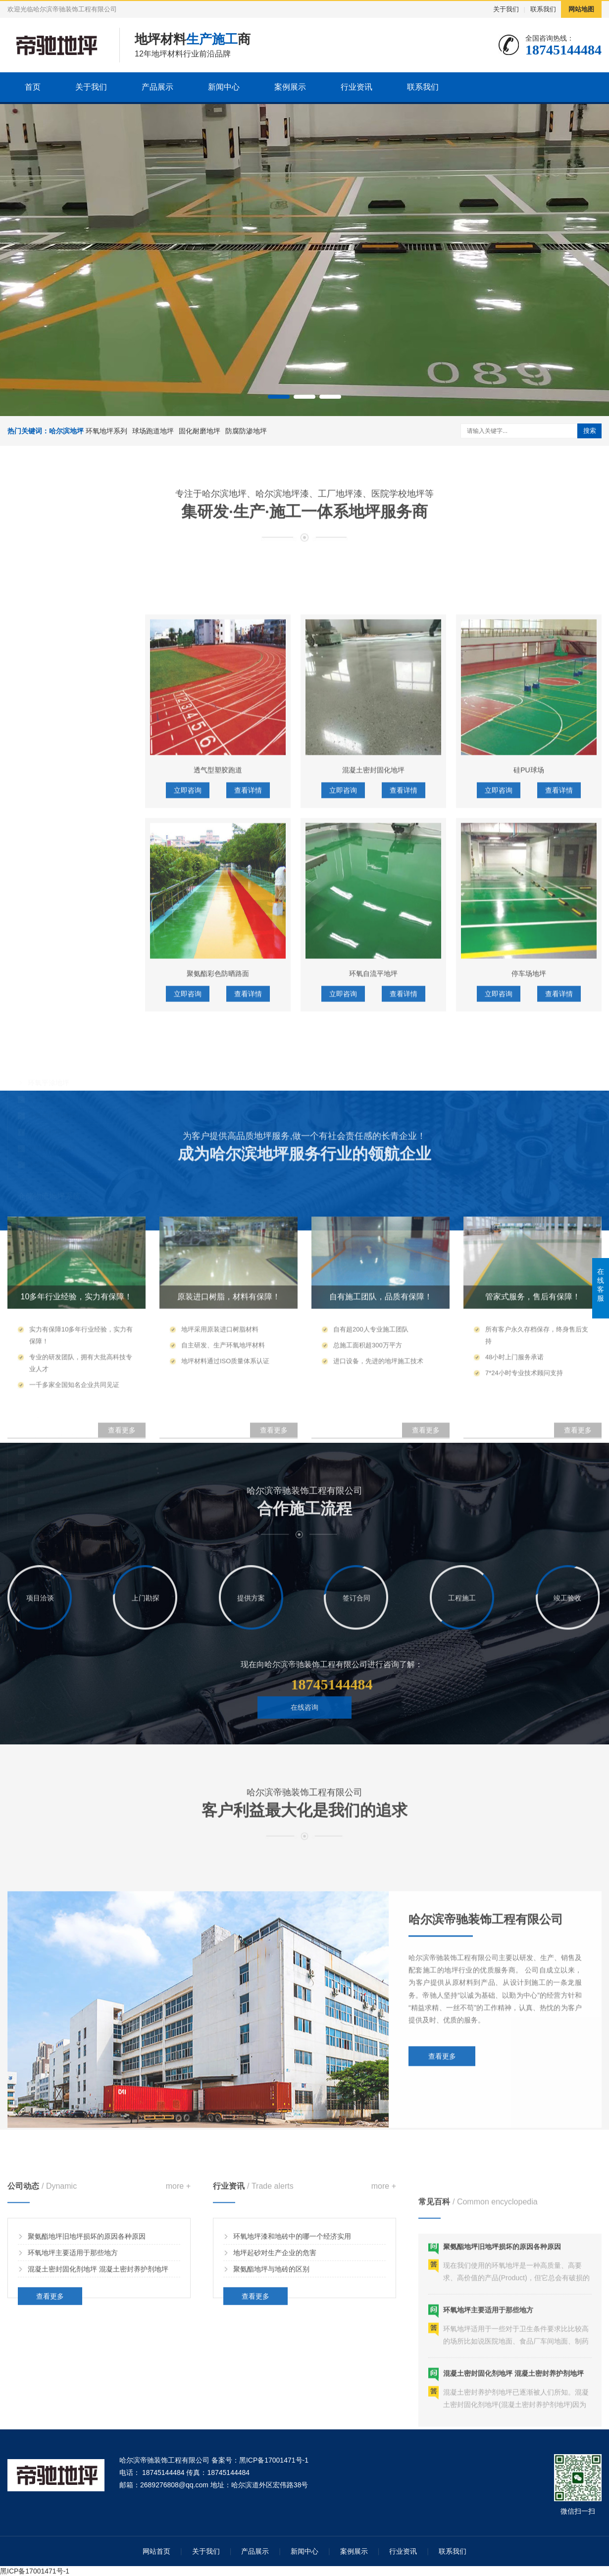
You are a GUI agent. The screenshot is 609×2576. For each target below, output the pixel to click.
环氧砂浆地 (45, 988)
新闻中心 (224, 87)
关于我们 (506, 9)
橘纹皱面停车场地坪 (59, 1195)
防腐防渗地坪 (246, 431)
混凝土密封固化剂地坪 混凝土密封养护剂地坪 (98, 2339)
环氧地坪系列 (106, 431)
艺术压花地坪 (48, 1307)
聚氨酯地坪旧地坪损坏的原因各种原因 (87, 2307)
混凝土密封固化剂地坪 (62, 1132)
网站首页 (156, 2551)
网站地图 (581, 9)
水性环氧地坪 (48, 1053)
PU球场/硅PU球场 (56, 1340)
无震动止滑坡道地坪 (59, 1211)
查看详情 (248, 1030)
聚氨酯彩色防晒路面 (218, 1213)
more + (178, 2257)
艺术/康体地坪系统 (50, 1260)
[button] (279, 397)
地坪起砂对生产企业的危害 (274, 2323)
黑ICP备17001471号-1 (34, 2571)
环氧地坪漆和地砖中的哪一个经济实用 (292, 2307)
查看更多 (442, 2199)
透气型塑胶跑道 (218, 1010)
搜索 (589, 430)
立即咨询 (188, 1030)
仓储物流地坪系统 (49, 1085)
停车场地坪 (528, 1213)
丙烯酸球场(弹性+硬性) (63, 1323)
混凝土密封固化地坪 (373, 1010)
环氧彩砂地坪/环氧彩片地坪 (70, 1291)
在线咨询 (304, 1746)
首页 (33, 87)
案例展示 (290, 87)
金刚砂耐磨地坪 (52, 1116)
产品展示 (157, 87)
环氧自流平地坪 (52, 1004)
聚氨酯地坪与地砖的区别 (271, 2339)
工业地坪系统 (41, 940)
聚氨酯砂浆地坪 (52, 1037)
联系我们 (543, 9)
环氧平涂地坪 (48, 971)
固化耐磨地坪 (199, 431)
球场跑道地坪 (153, 431)
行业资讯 (356, 87)
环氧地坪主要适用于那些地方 (73, 2323)
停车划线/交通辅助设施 (63, 1228)
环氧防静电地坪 (52, 1020)
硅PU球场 (528, 1010)
